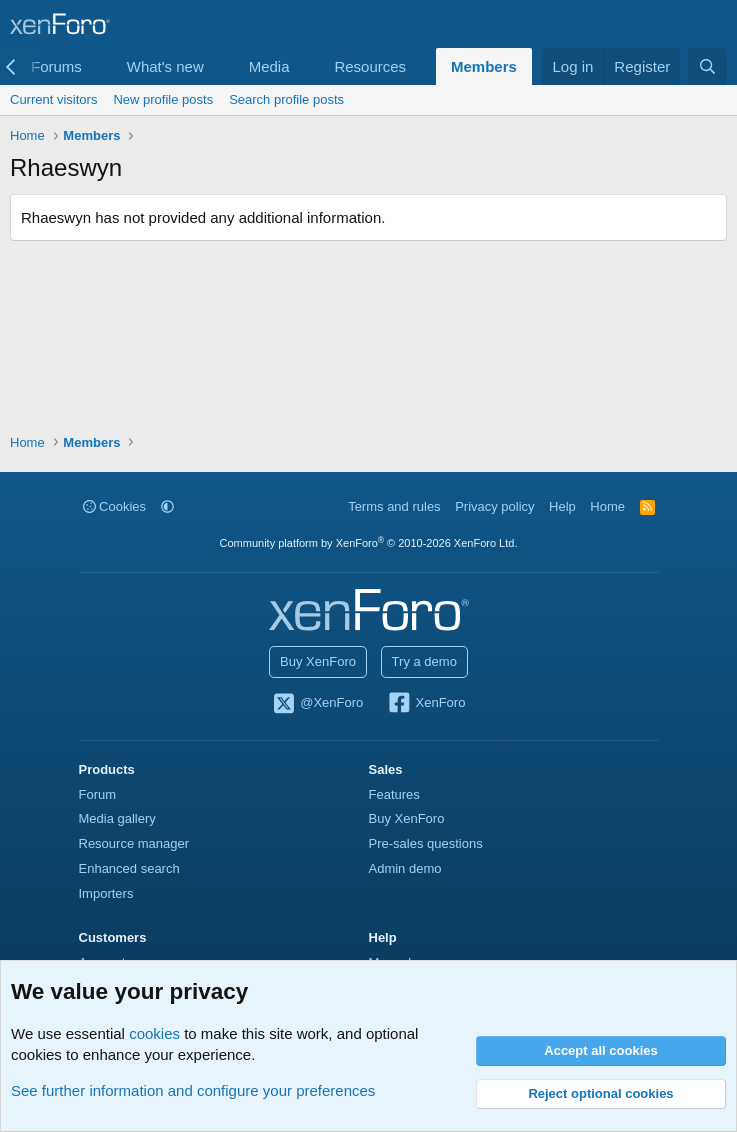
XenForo (426, 704)
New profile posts (163, 99)
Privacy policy (494, 506)
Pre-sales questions (426, 843)
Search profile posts (286, 99)
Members (484, 66)
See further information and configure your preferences (193, 1090)
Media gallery (117, 818)
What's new (165, 66)
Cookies (115, 506)
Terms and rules (394, 506)
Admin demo (405, 868)
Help (562, 506)
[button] (98, 66)
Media (269, 66)
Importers (106, 893)
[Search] (707, 66)
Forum (98, 794)
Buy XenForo (318, 661)
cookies (154, 1033)
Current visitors (53, 99)
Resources (370, 66)
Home (607, 506)
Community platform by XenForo (369, 543)
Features (394, 794)
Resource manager (134, 843)
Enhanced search (129, 868)
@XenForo (318, 704)
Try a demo (424, 661)
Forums (56, 66)
